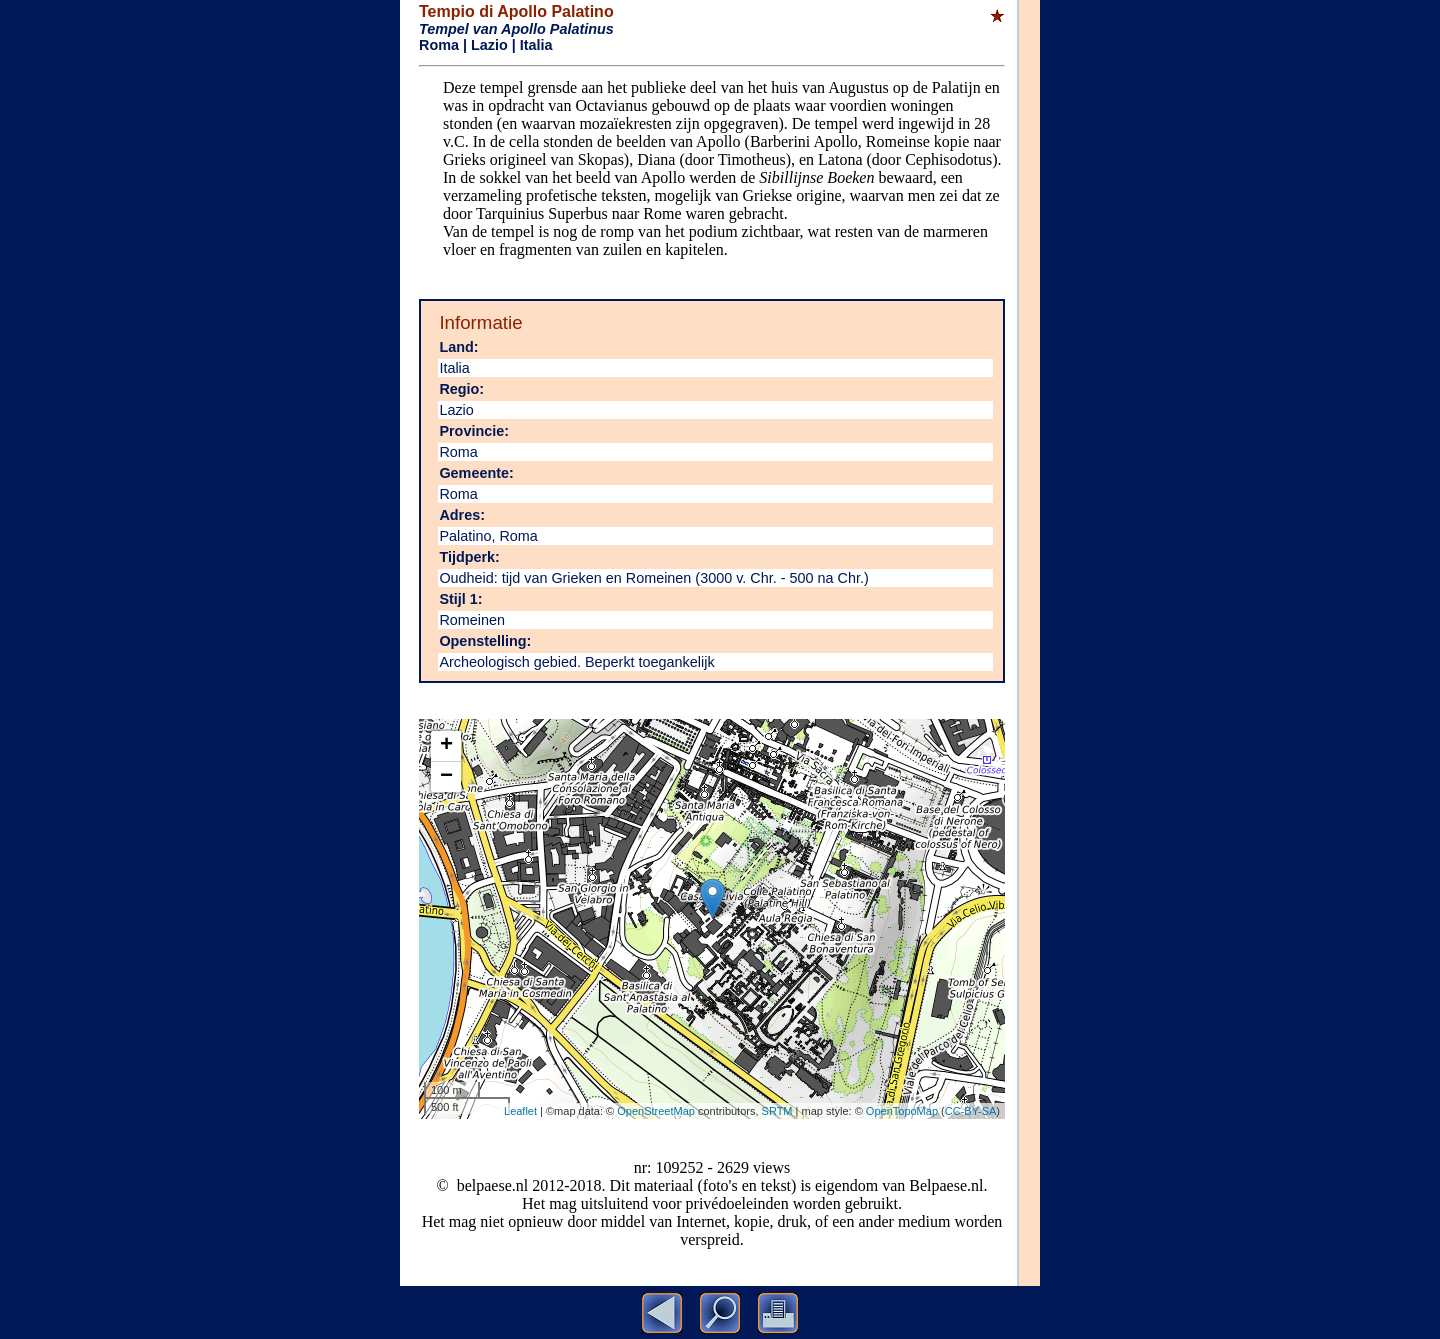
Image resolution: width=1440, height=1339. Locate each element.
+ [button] (446, 746)
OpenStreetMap (656, 1111)
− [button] (446, 777)
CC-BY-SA (971, 1111)
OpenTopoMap (902, 1111)
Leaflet (520, 1111)
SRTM (777, 1111)
